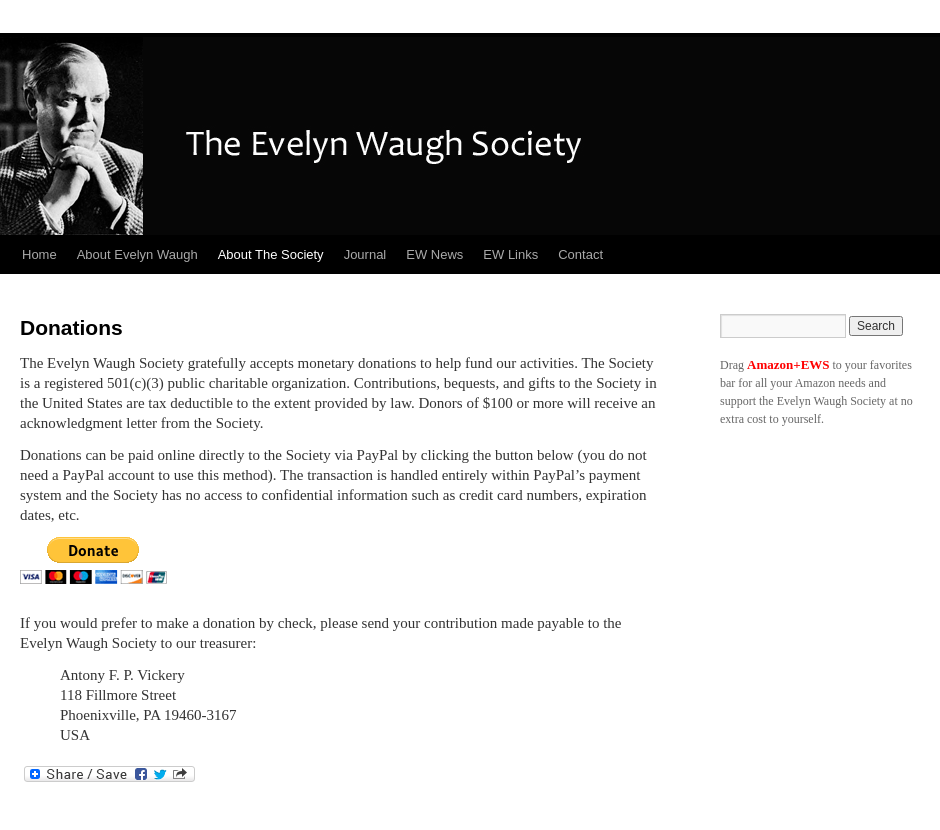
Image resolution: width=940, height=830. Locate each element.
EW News (434, 254)
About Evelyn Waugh (137, 254)
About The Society (271, 254)
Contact (580, 254)
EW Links (510, 254)
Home (39, 254)
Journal (365, 254)
